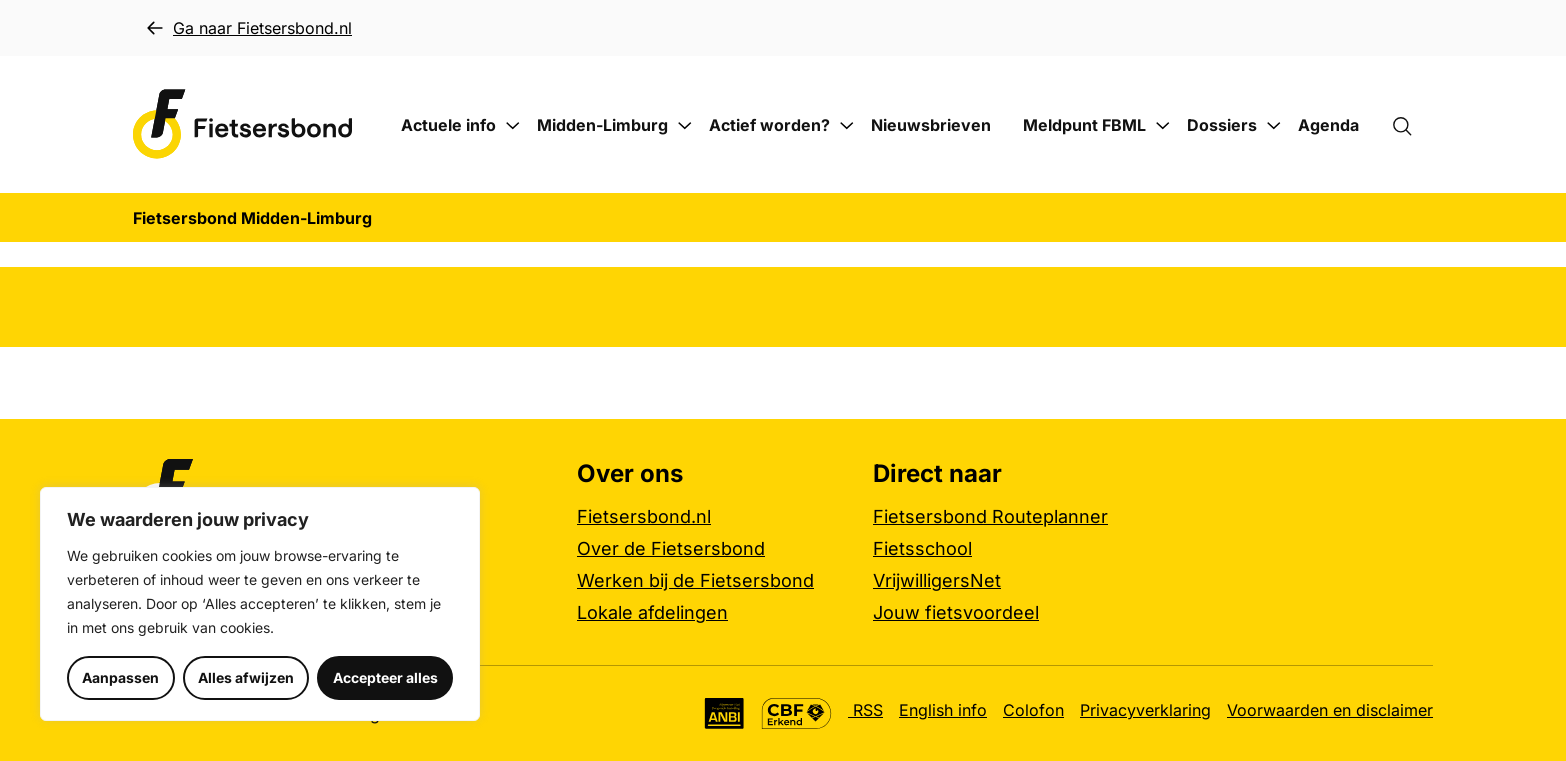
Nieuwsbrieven (931, 125)
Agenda (1328, 125)
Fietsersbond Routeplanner (990, 516)
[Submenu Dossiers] (1274, 126)
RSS (865, 710)
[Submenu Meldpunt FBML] (1163, 126)
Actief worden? (769, 125)
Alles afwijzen (246, 677)
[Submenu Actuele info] (513, 126)
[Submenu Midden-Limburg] (685, 126)
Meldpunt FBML (1084, 125)
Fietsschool (922, 548)
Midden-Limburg (602, 125)
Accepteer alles (385, 677)
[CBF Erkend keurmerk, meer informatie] (796, 713)
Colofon (1033, 710)
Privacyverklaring (1145, 710)
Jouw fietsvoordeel (956, 612)
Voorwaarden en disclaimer (1330, 710)
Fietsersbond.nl (644, 516)
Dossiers (1222, 125)
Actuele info (448, 125)
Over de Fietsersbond (671, 548)
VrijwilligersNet (937, 580)
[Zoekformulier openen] (1412, 125)
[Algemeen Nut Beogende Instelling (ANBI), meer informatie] (724, 713)
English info (943, 710)
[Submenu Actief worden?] (847, 126)
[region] (260, 604)
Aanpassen (120, 677)
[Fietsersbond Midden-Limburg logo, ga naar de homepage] (243, 124)
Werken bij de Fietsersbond (695, 580)
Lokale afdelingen (652, 612)
